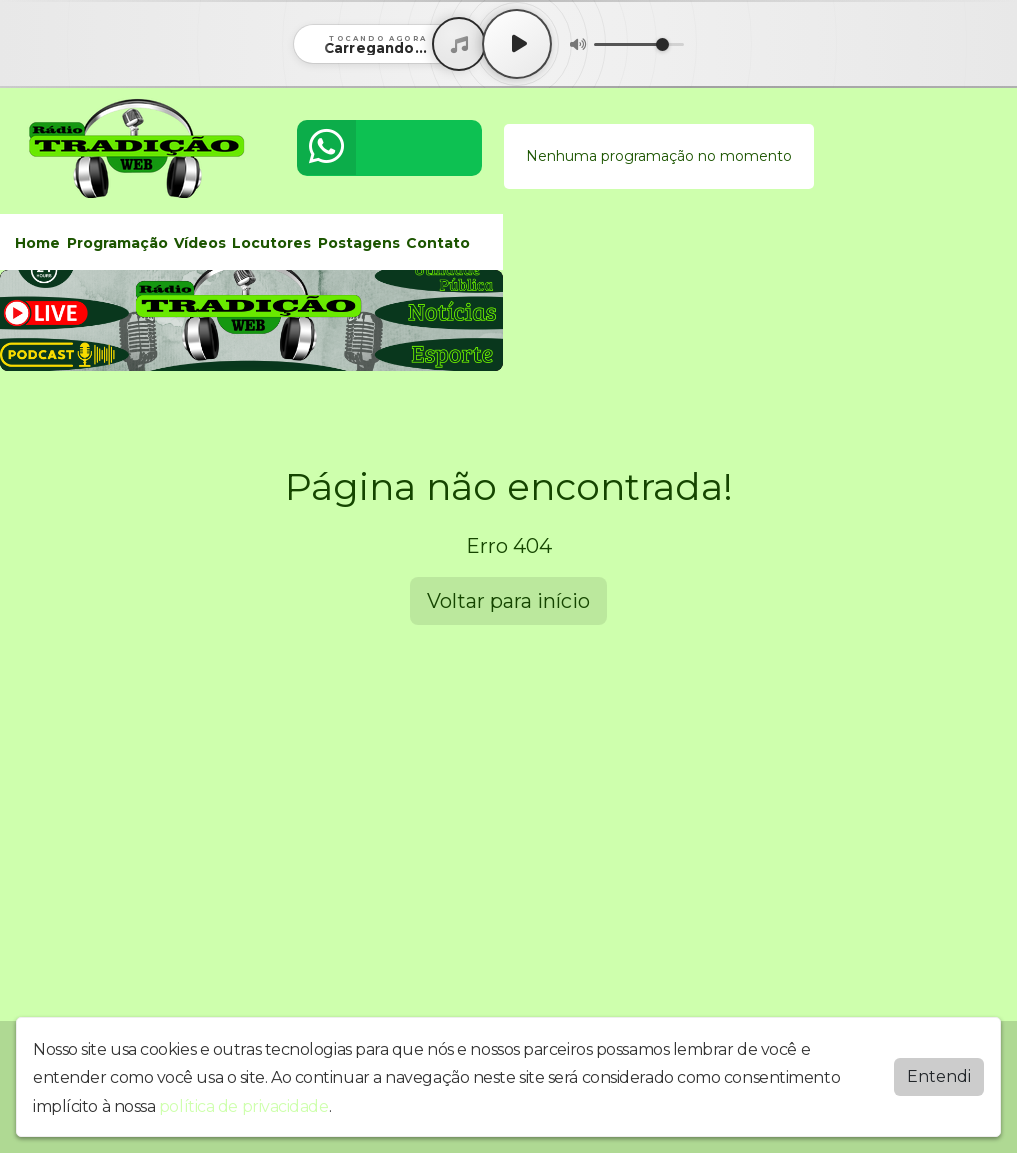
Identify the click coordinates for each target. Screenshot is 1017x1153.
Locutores (271, 243)
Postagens (359, 243)
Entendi (939, 1076)
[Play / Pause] (517, 44)
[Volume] (639, 44)
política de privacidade (244, 1106)
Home (37, 243)
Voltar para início (508, 601)
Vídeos (200, 243)
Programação (117, 243)
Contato (438, 243)
